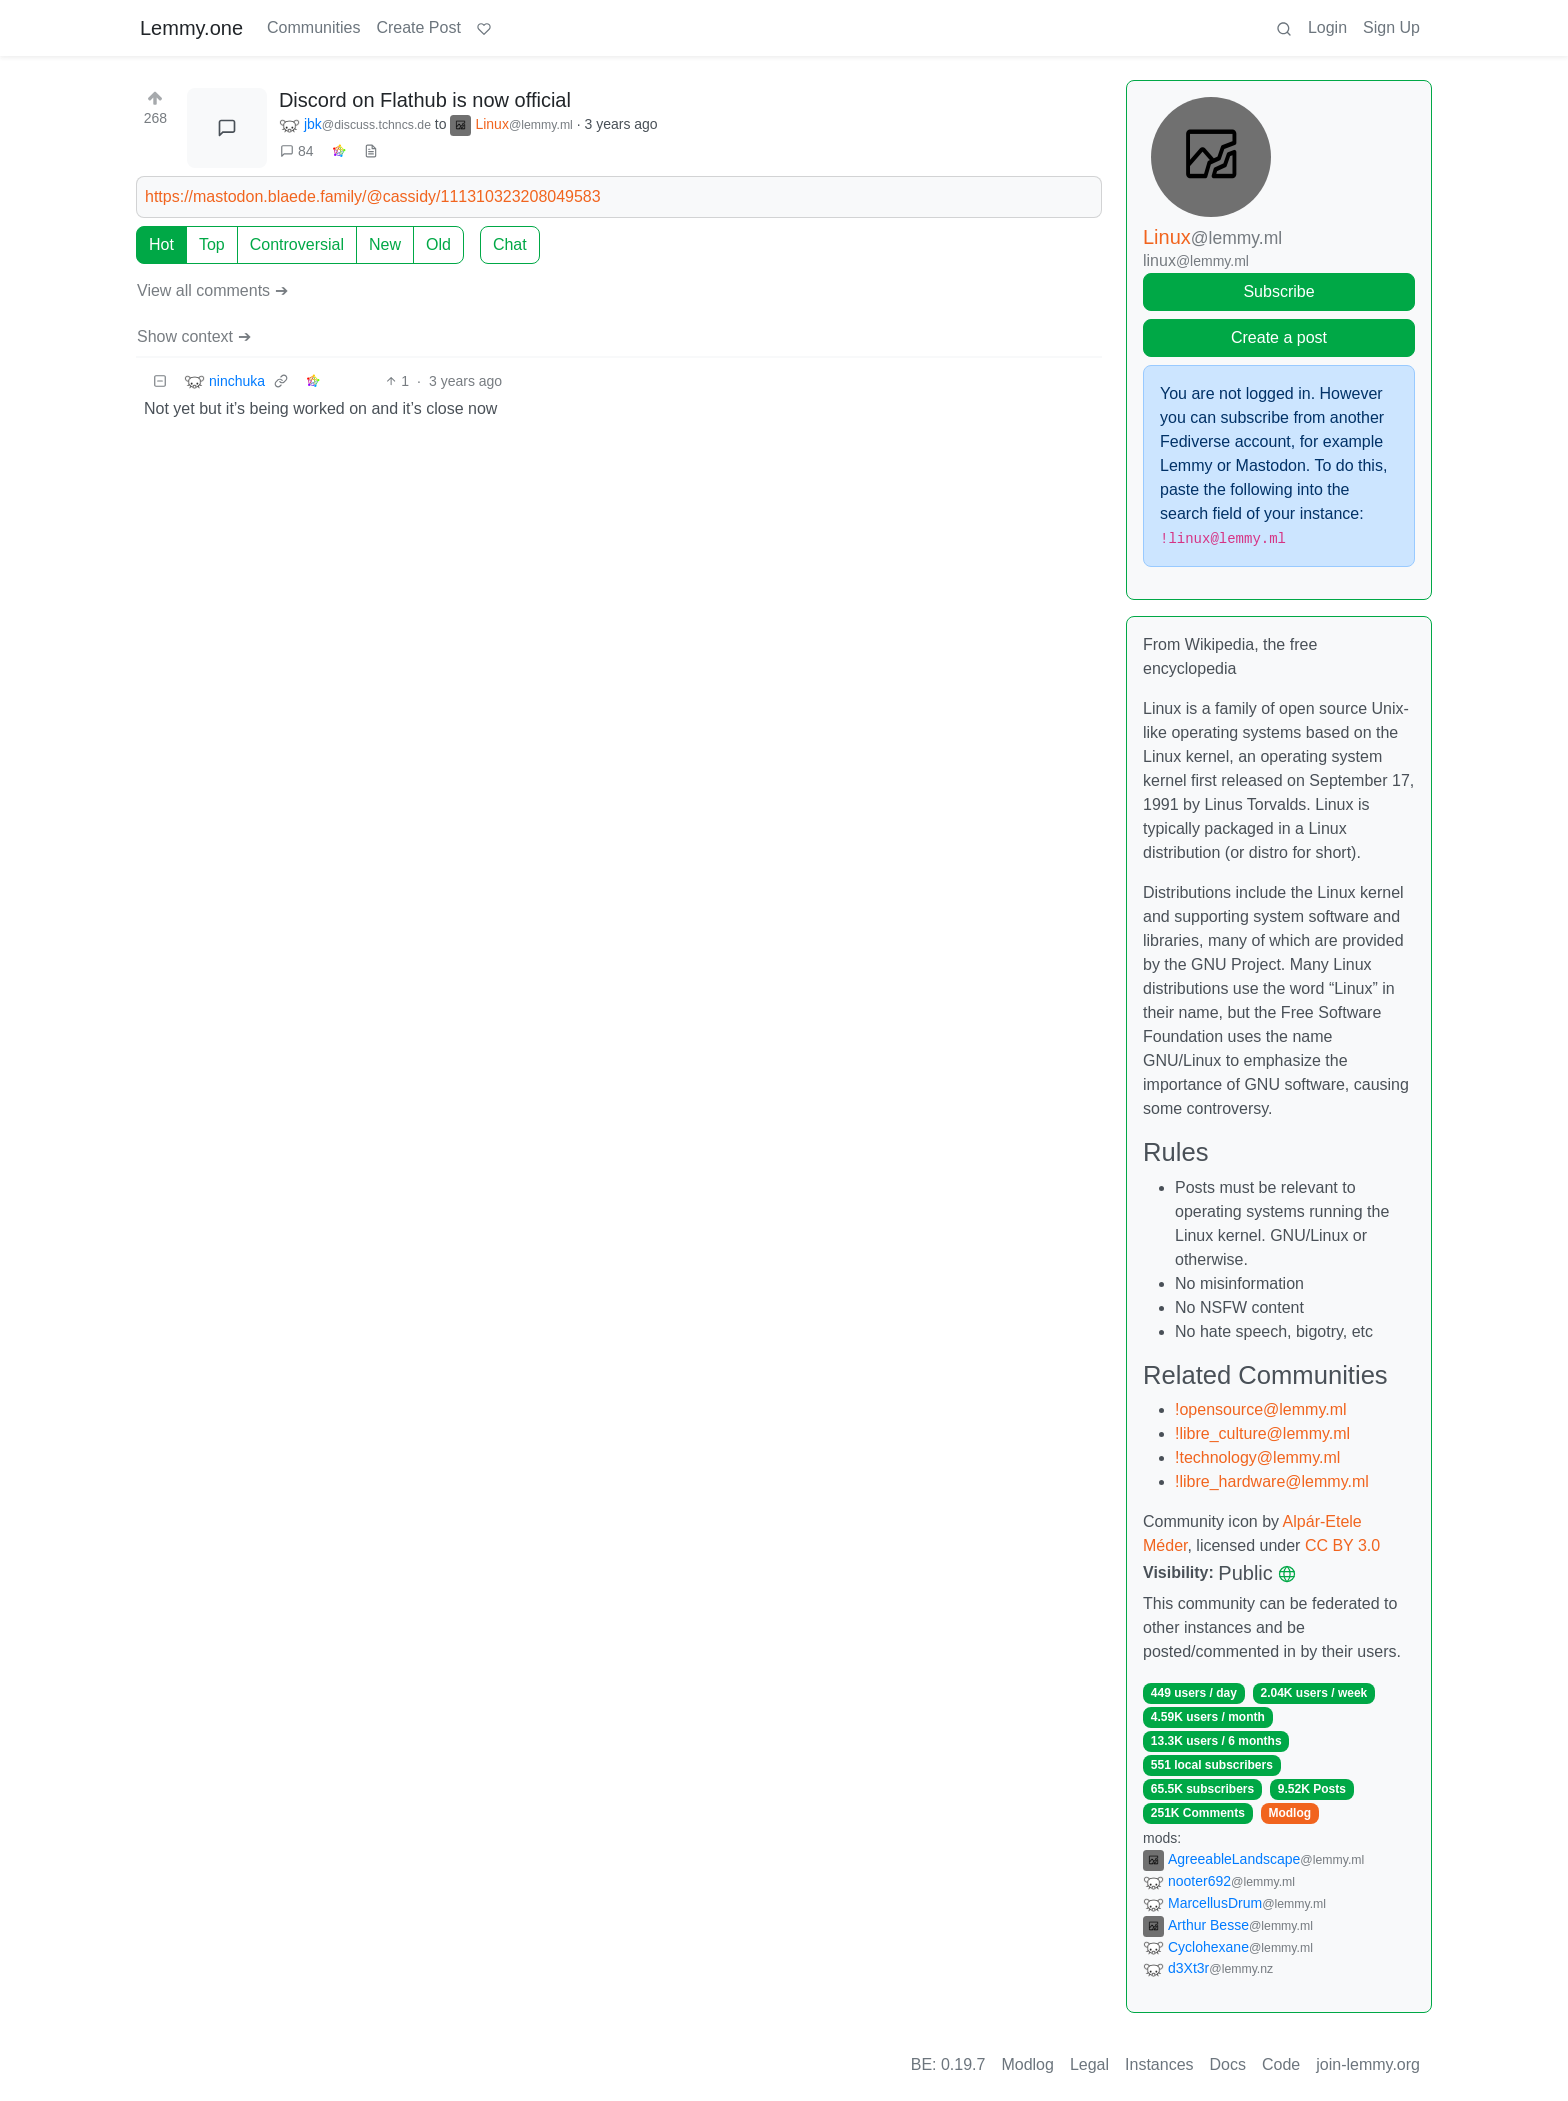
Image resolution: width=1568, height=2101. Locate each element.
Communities (313, 27)
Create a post (1279, 337)
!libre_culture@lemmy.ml (1262, 1433)
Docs (1228, 2064)
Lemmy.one (191, 28)
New (385, 244)
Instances (1159, 2064)
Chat (510, 244)
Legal (1089, 2064)
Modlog (1289, 1813)
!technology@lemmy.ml (1257, 1457)
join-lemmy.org (1368, 2064)
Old (438, 244)
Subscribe (1278, 291)
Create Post (418, 27)
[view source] (371, 151)
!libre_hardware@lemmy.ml (1272, 1481)
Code (1281, 2064)
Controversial (297, 244)
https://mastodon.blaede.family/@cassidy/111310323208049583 (373, 196)
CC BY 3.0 (1342, 1545)
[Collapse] (160, 381)
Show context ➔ (194, 336)
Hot (161, 244)
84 (297, 151)
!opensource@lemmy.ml (1261, 1409)
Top (212, 244)
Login (1327, 27)
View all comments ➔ (212, 290)
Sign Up (1391, 27)
